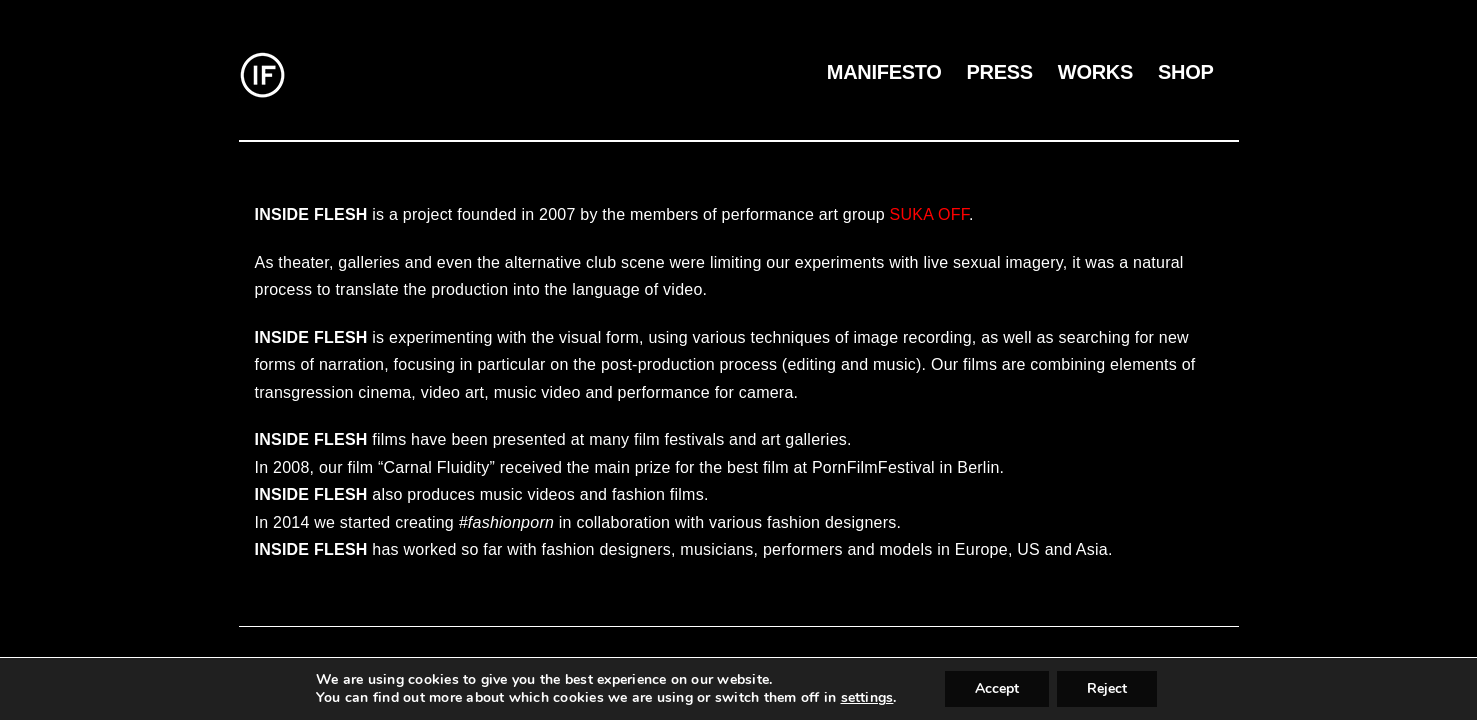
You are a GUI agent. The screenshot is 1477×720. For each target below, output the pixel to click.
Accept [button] (997, 688)
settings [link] (867, 697)
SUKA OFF (929, 214)
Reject (1107, 688)
